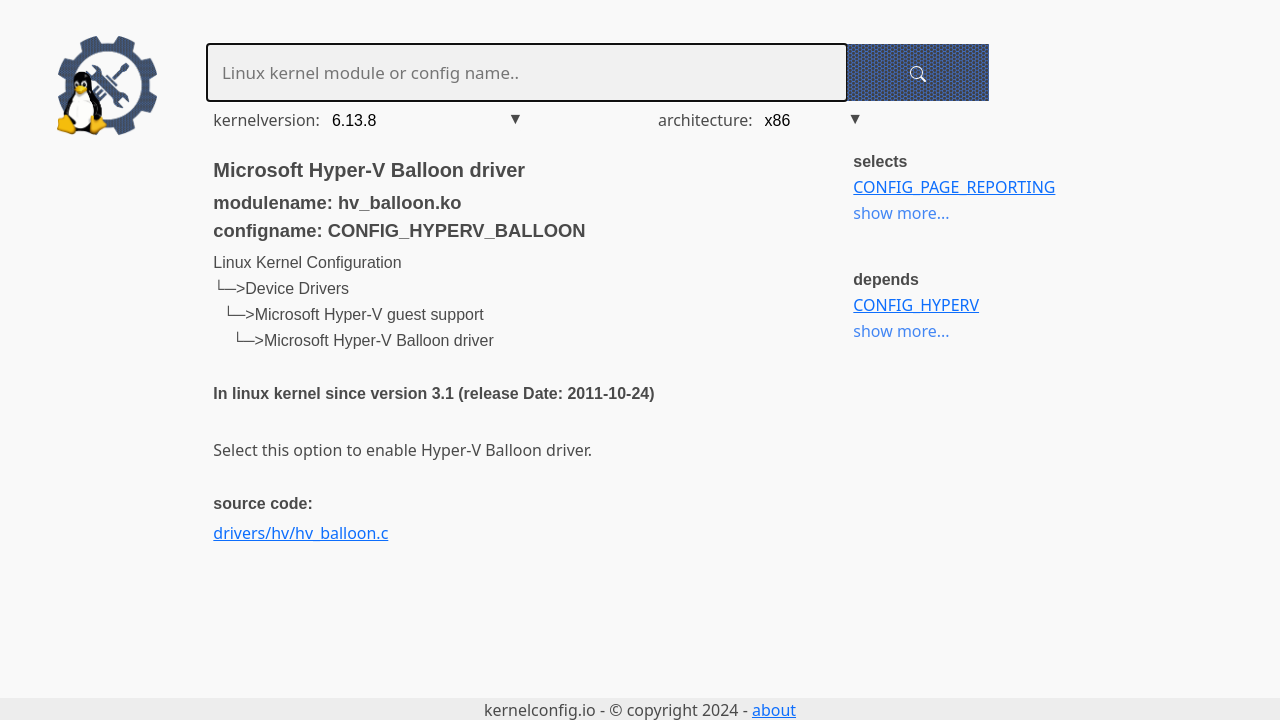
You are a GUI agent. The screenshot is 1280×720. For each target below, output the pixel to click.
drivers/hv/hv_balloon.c (300, 533)
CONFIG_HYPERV (916, 305)
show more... (901, 213)
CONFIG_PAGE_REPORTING (954, 187)
